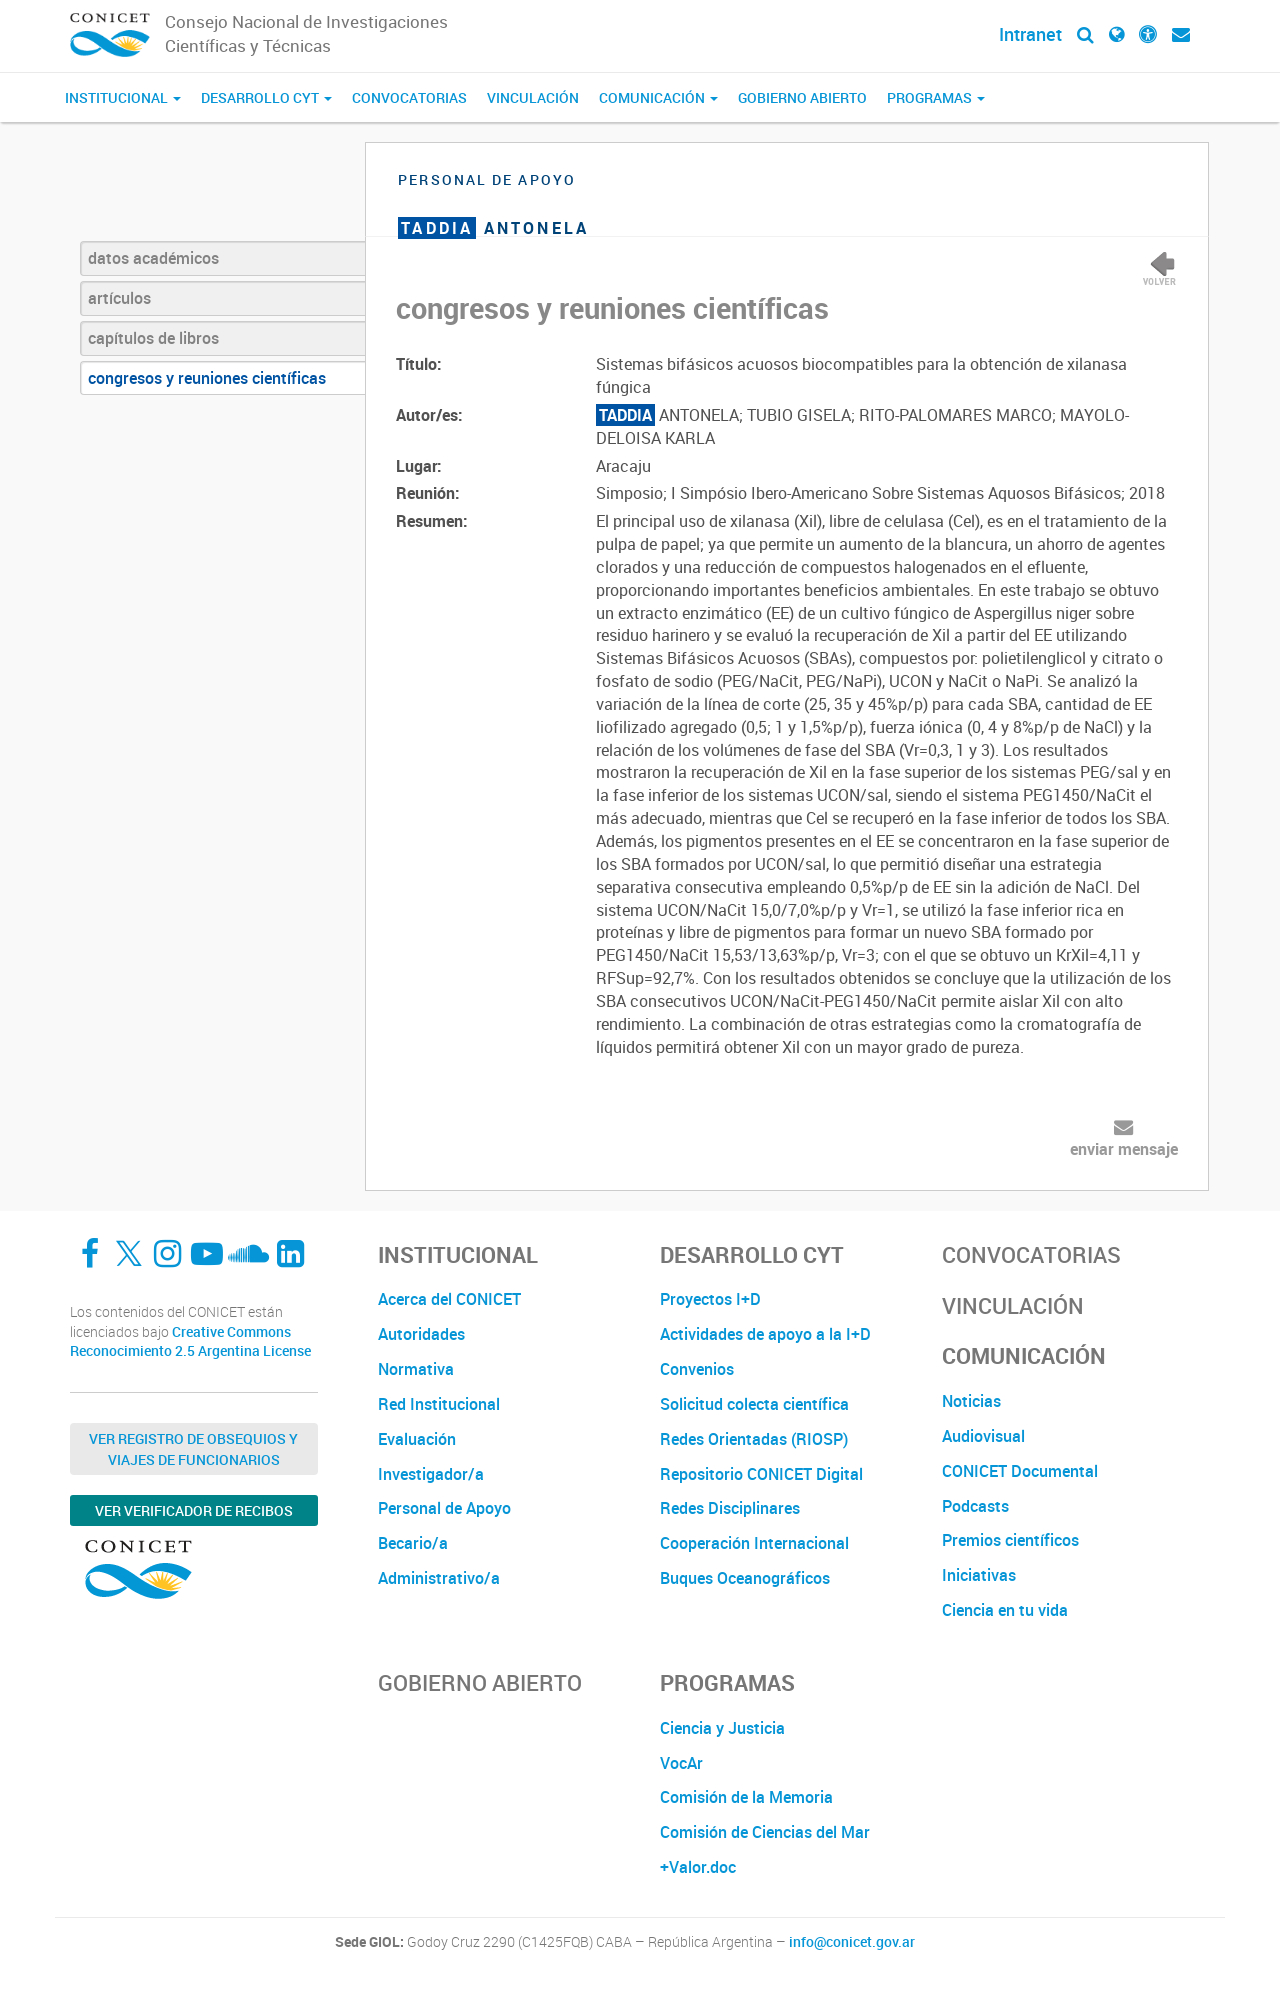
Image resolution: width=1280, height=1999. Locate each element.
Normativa (416, 1369)
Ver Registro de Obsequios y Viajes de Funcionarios (193, 1449)
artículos (119, 298)
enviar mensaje (1124, 1149)
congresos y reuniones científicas (207, 378)
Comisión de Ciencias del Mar (765, 1832)
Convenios (697, 1369)
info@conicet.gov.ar (852, 1942)
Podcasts (975, 1506)
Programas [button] (936, 97)
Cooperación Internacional (754, 1543)
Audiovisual (983, 1436)
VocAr (681, 1763)
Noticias (971, 1401)
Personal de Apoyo (444, 1508)
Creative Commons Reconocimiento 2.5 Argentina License (190, 1341)
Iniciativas (979, 1575)
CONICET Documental (1020, 1471)
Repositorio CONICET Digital (761, 1474)
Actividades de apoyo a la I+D (765, 1334)
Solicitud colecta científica (754, 1404)
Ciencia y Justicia (722, 1728)
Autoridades (421, 1334)
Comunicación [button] (658, 97)
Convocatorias (409, 97)
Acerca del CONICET (449, 1299)
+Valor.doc (698, 1867)
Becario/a (413, 1543)
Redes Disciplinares (730, 1508)
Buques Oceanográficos (745, 1578)
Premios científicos (1010, 1540)
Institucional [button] (123, 97)
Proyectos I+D (710, 1299)
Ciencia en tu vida (1005, 1610)
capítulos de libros (153, 338)
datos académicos (153, 258)
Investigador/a (431, 1474)
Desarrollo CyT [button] (266, 97)
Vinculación (533, 97)
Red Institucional (439, 1404)
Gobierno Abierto (802, 97)
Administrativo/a (439, 1578)
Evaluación (417, 1439)
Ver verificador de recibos (194, 1510)
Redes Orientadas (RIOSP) (754, 1439)
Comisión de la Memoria (746, 1797)
